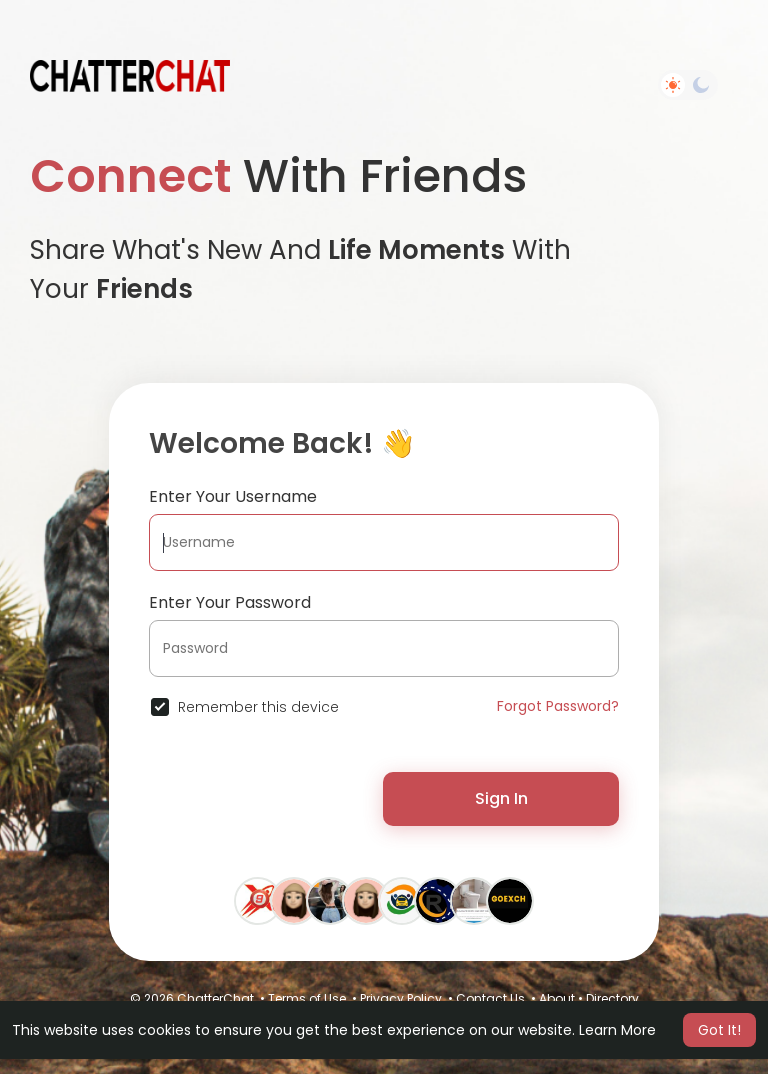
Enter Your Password (230, 602)
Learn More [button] (617, 1030)
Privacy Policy (401, 998)
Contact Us (490, 998)
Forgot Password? (558, 706)
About (557, 998)
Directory (612, 998)
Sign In (501, 798)
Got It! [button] (719, 1030)
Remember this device (258, 707)
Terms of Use (307, 998)
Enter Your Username (233, 496)
